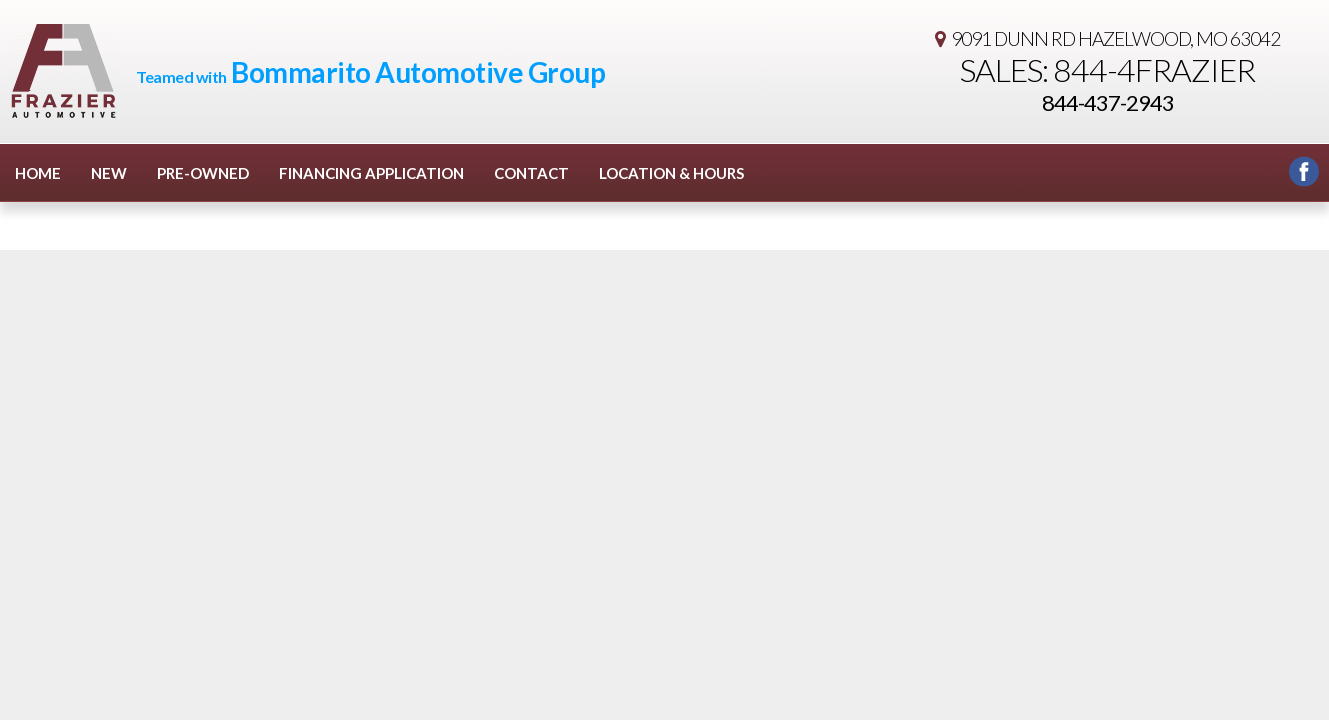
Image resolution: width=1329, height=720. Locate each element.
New (109, 173)
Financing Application (371, 173)
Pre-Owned (203, 173)
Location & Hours (671, 173)
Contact (531, 173)
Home (38, 173)
